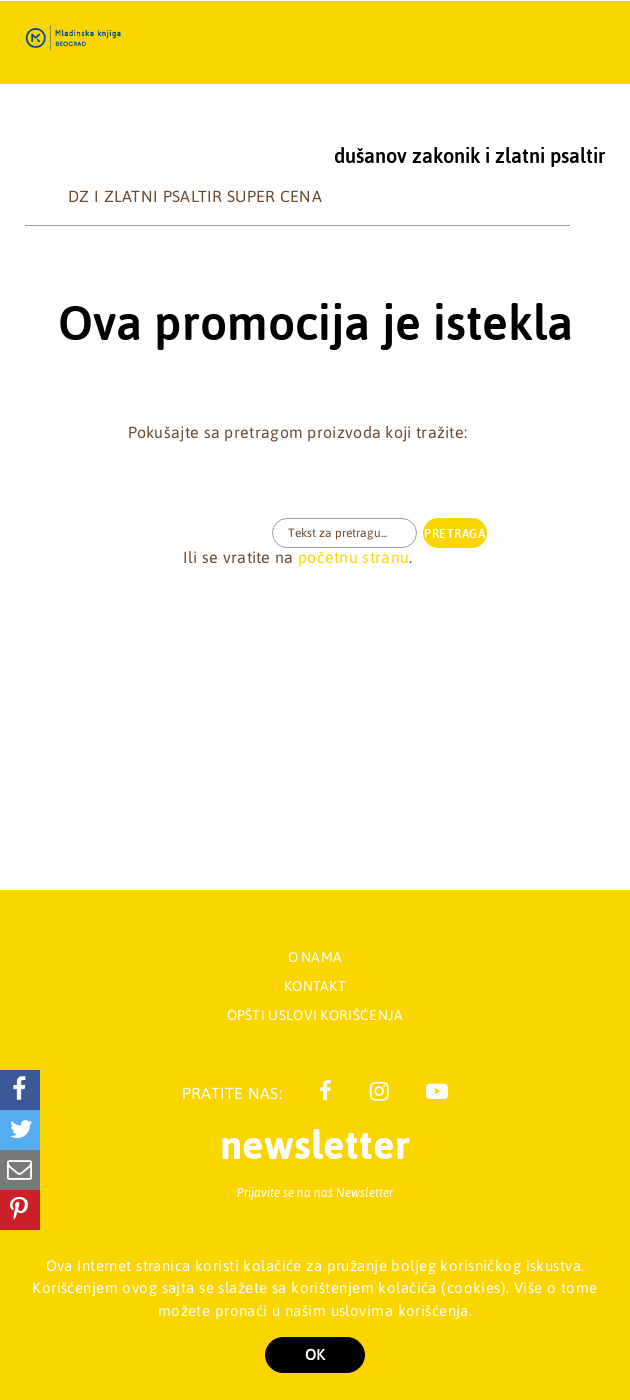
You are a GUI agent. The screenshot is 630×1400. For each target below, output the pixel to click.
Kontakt (315, 986)
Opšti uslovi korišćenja (315, 1015)
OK (315, 1354)
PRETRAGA (454, 534)
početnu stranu (353, 557)
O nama (315, 957)
